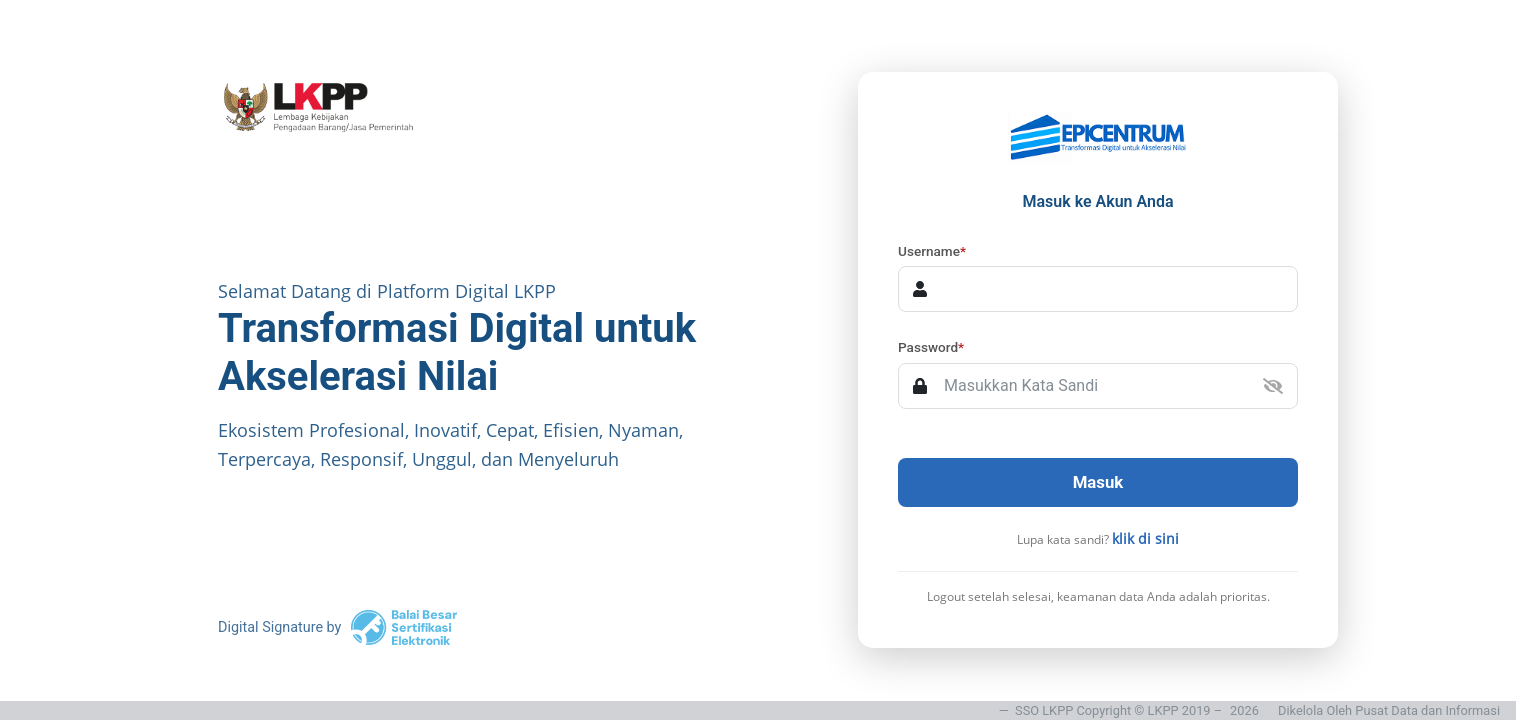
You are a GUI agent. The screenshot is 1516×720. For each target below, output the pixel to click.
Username (932, 251)
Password (931, 347)
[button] (1273, 386)
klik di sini (1145, 538)
